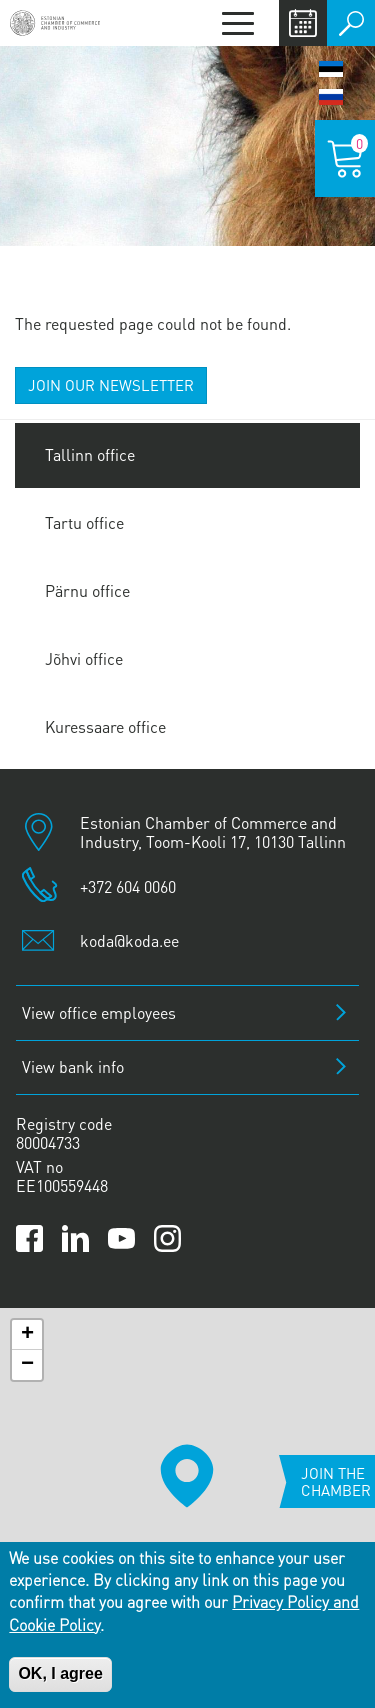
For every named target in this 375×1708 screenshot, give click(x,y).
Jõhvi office (84, 658)
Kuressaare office (105, 726)
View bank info (73, 1066)
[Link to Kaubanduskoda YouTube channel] (121, 1238)
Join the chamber (336, 1481)
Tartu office (84, 522)
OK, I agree (60, 1673)
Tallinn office (90, 454)
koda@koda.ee (129, 940)
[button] (187, 1476)
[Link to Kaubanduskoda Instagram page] (167, 1238)
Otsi (351, 23)
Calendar (303, 23)
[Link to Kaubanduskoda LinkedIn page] (75, 1238)
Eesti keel (331, 69)
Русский (331, 97)
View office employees (99, 1012)
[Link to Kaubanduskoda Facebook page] (29, 1238)
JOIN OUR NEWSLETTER (111, 385)
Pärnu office (87, 590)
